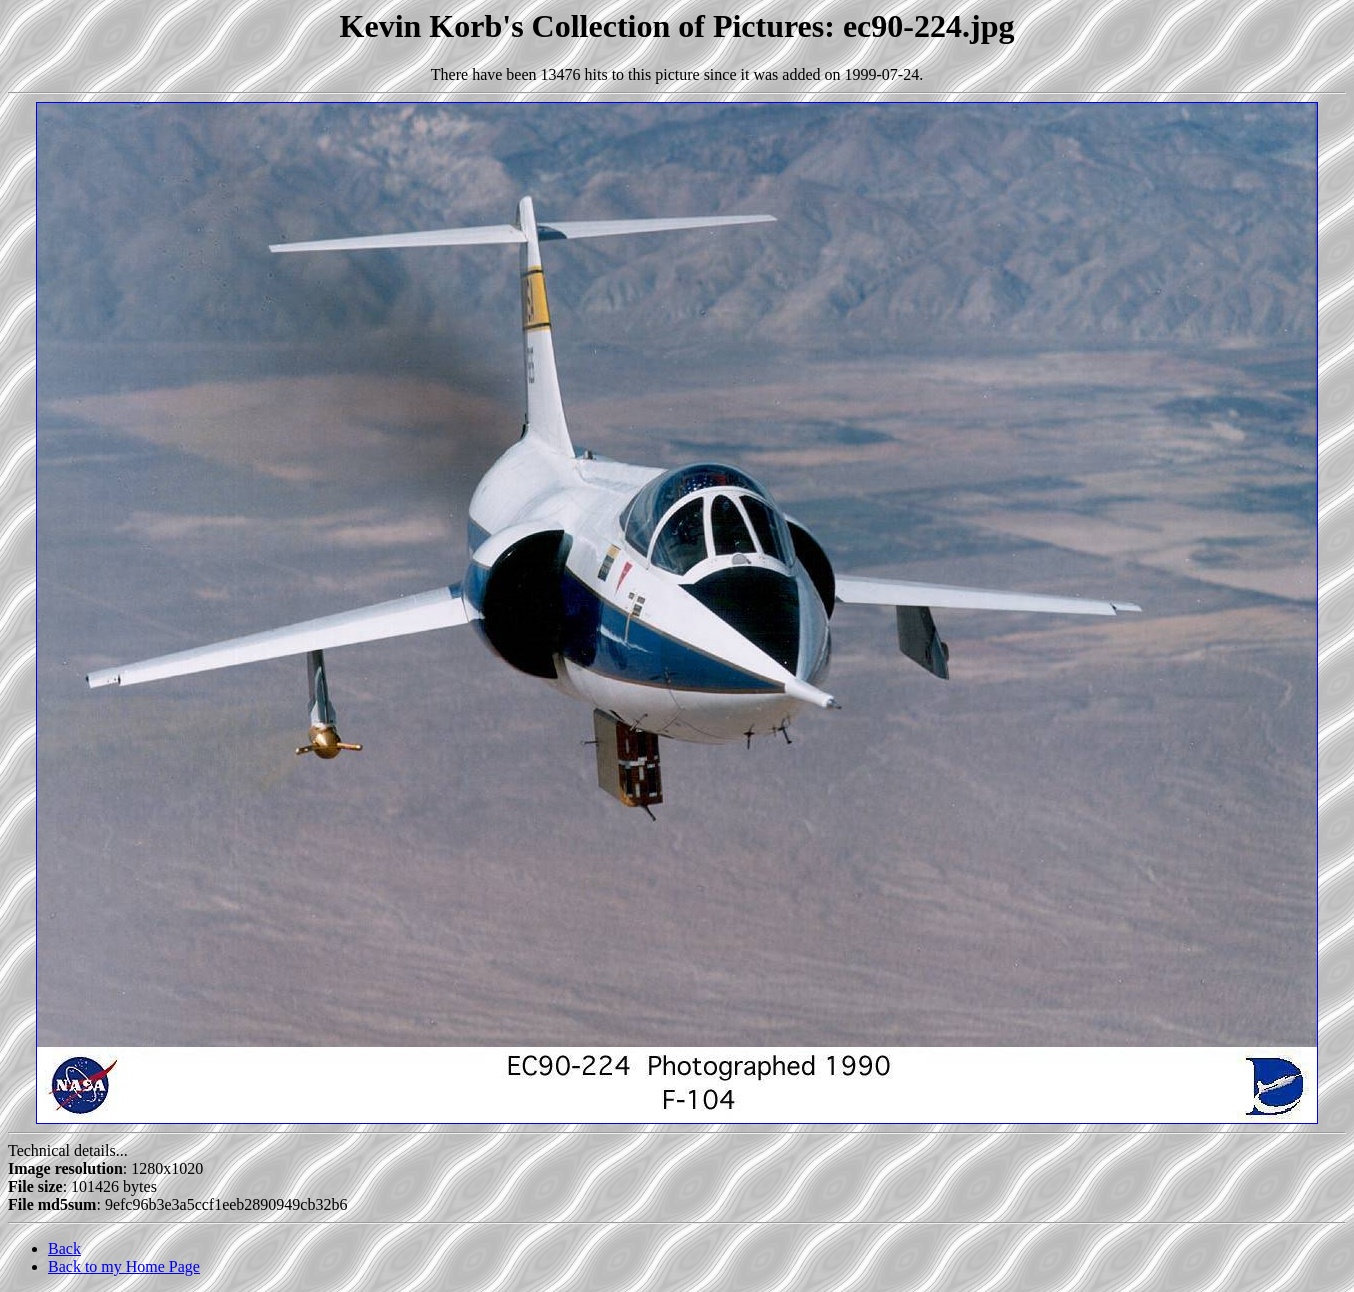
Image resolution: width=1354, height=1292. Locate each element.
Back (64, 1248)
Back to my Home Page (124, 1266)
